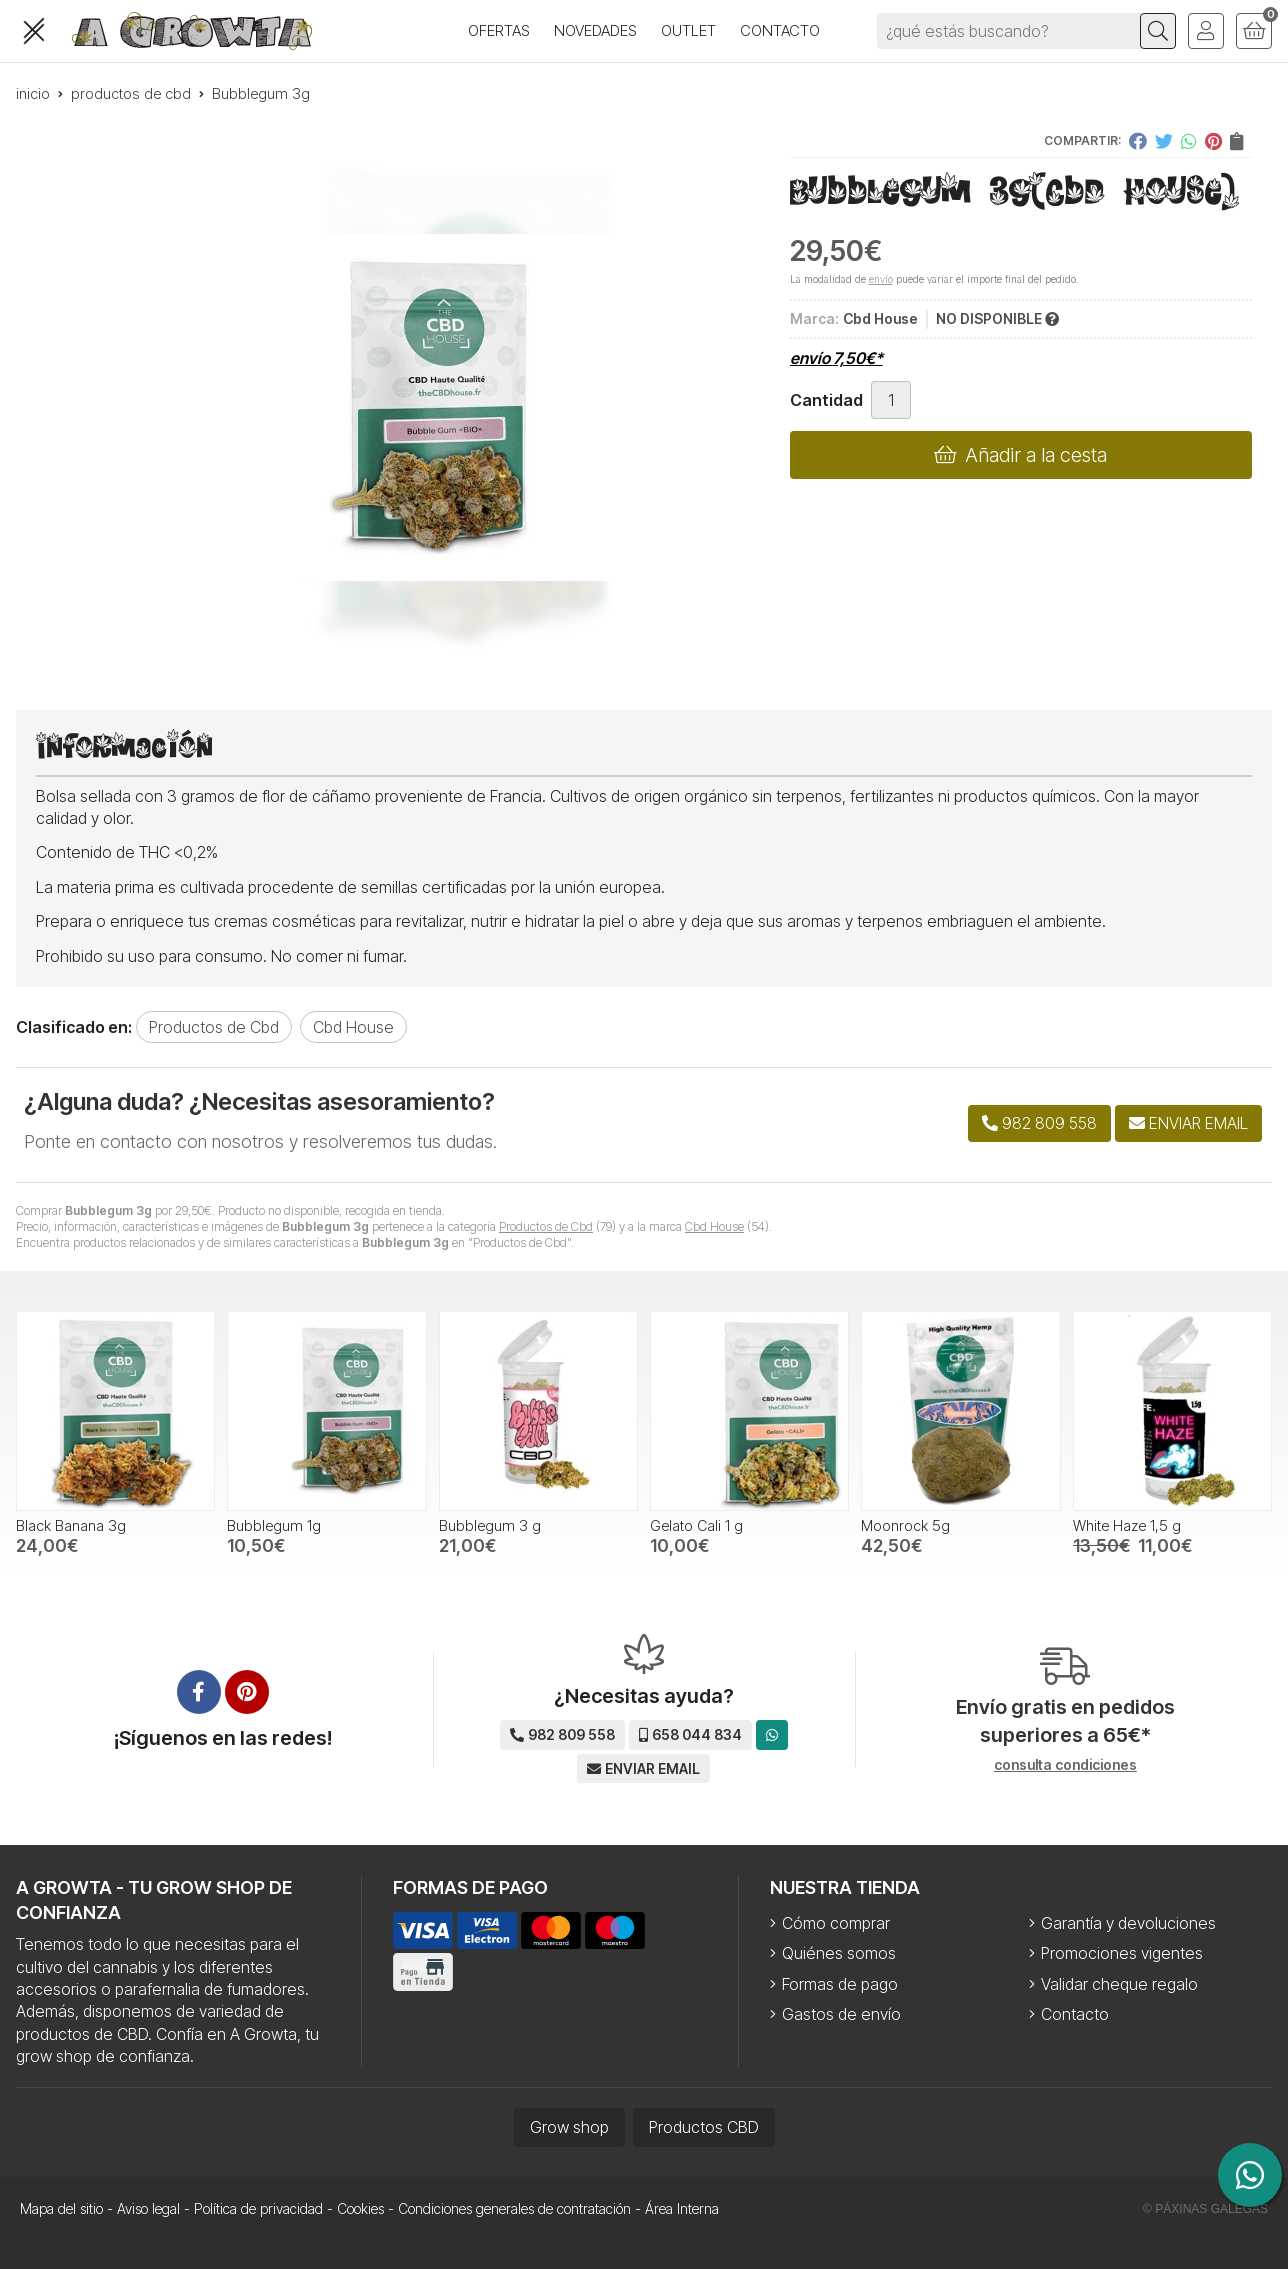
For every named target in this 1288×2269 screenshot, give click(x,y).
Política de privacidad (258, 2208)
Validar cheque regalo (1119, 1984)
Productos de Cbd (546, 1226)
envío (881, 279)
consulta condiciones (1065, 1765)
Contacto (1075, 2014)
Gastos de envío (841, 2014)
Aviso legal (148, 2208)
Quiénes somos (839, 1953)
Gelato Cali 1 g (696, 1525)
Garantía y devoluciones (1128, 1923)
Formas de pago (840, 1984)
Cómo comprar (836, 1923)
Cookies (360, 2208)
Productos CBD (704, 2127)
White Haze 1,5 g (1127, 1525)
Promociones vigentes (1122, 1953)
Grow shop (569, 2127)
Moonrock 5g (905, 1525)
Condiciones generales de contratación (514, 2208)
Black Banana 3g (71, 1525)
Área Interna (682, 2208)
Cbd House (714, 1226)
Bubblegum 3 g (490, 1525)
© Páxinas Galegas (1205, 2209)
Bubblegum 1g (274, 1525)
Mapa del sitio (61, 2208)
